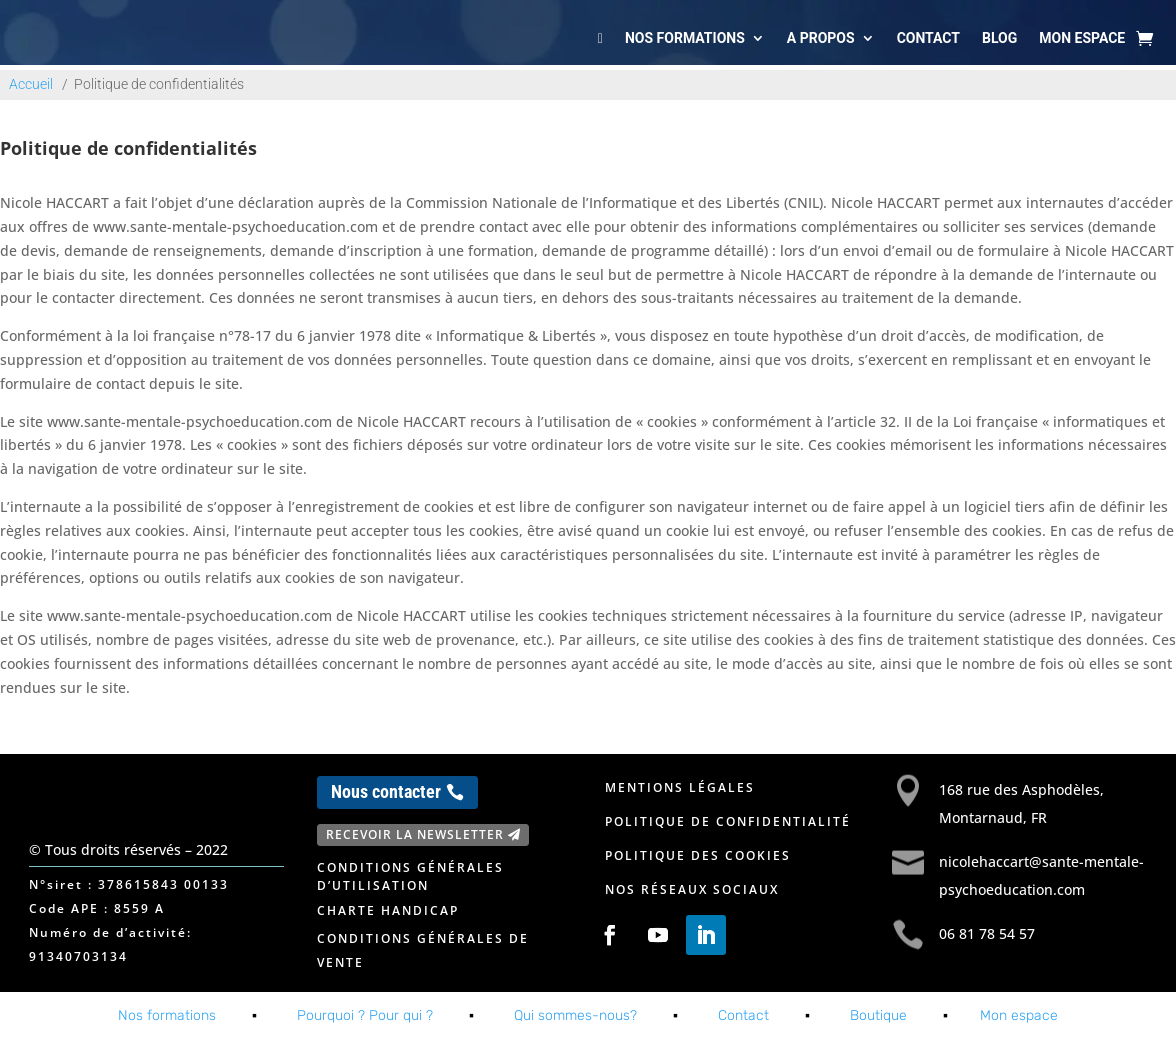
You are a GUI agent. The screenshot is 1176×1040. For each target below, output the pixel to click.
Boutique (878, 1015)
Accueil (31, 84)
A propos (821, 38)
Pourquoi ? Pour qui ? (365, 1015)
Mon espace (1082, 38)
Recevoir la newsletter (415, 834)
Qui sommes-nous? (575, 1015)
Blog (999, 38)
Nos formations (685, 38)
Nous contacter (386, 791)
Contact (928, 38)
